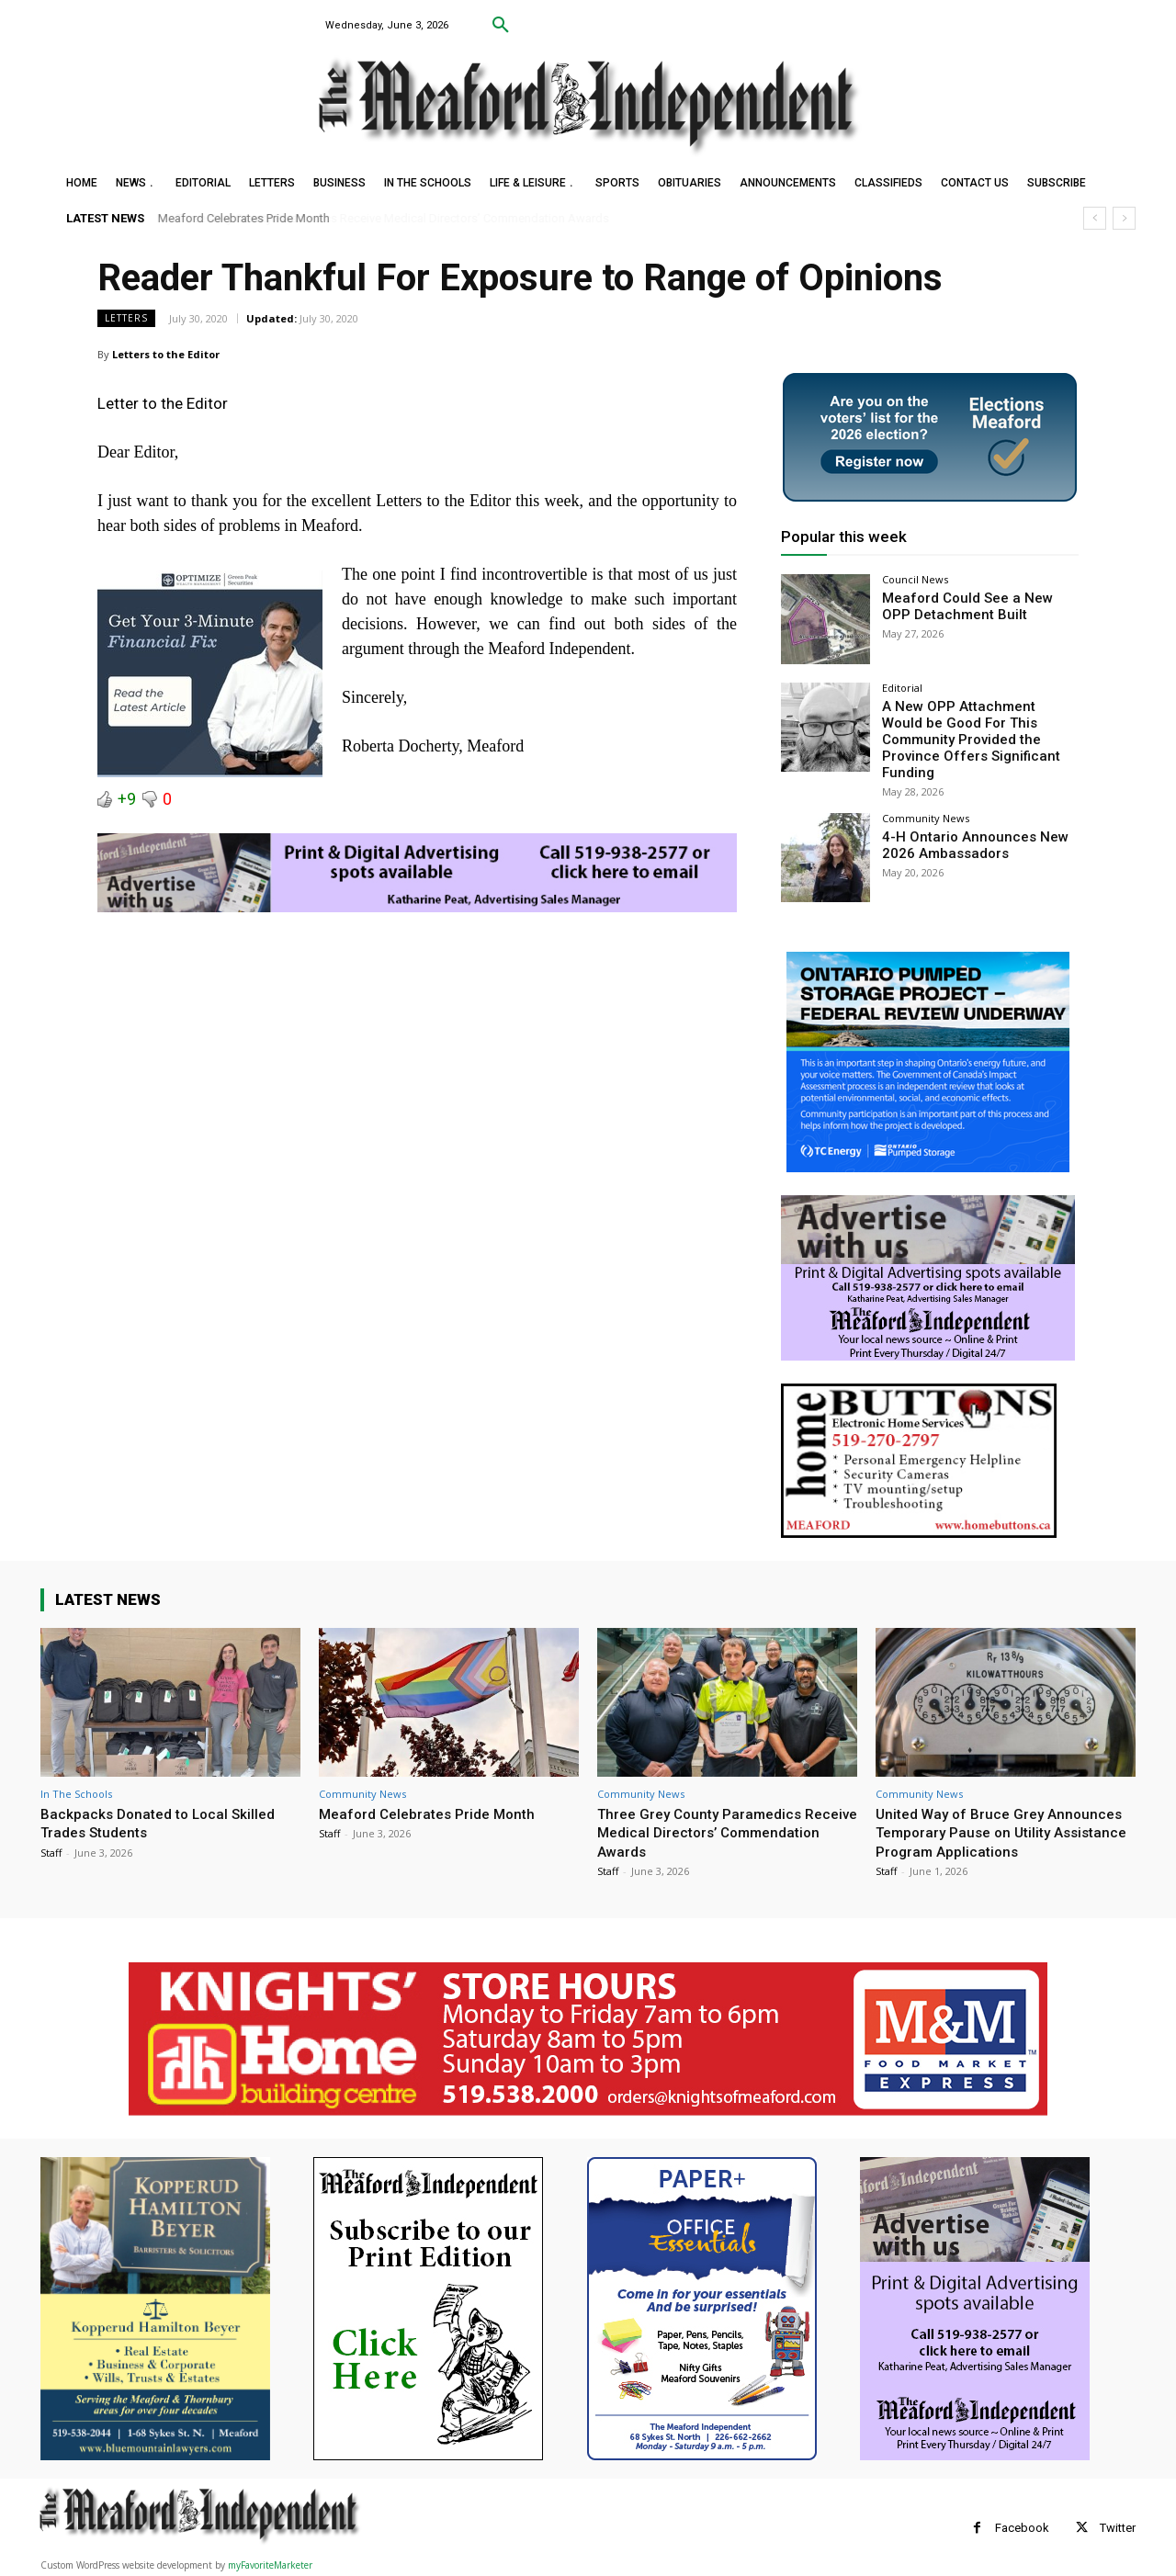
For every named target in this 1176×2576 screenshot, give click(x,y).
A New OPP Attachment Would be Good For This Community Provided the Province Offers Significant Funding (979, 728)
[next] (1124, 218)
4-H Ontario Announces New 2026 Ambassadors (966, 823)
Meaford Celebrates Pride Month (244, 218)
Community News (925, 797)
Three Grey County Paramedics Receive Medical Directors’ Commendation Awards (707, 1811)
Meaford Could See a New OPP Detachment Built (974, 605)
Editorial (902, 688)
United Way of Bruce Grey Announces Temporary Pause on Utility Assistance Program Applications (990, 1820)
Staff (51, 1831)
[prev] (1094, 218)
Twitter (1118, 2526)
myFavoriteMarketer (270, 2563)
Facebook (1022, 2526)
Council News (915, 579)
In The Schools (76, 1773)
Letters (126, 318)
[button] (501, 26)
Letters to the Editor (166, 354)
